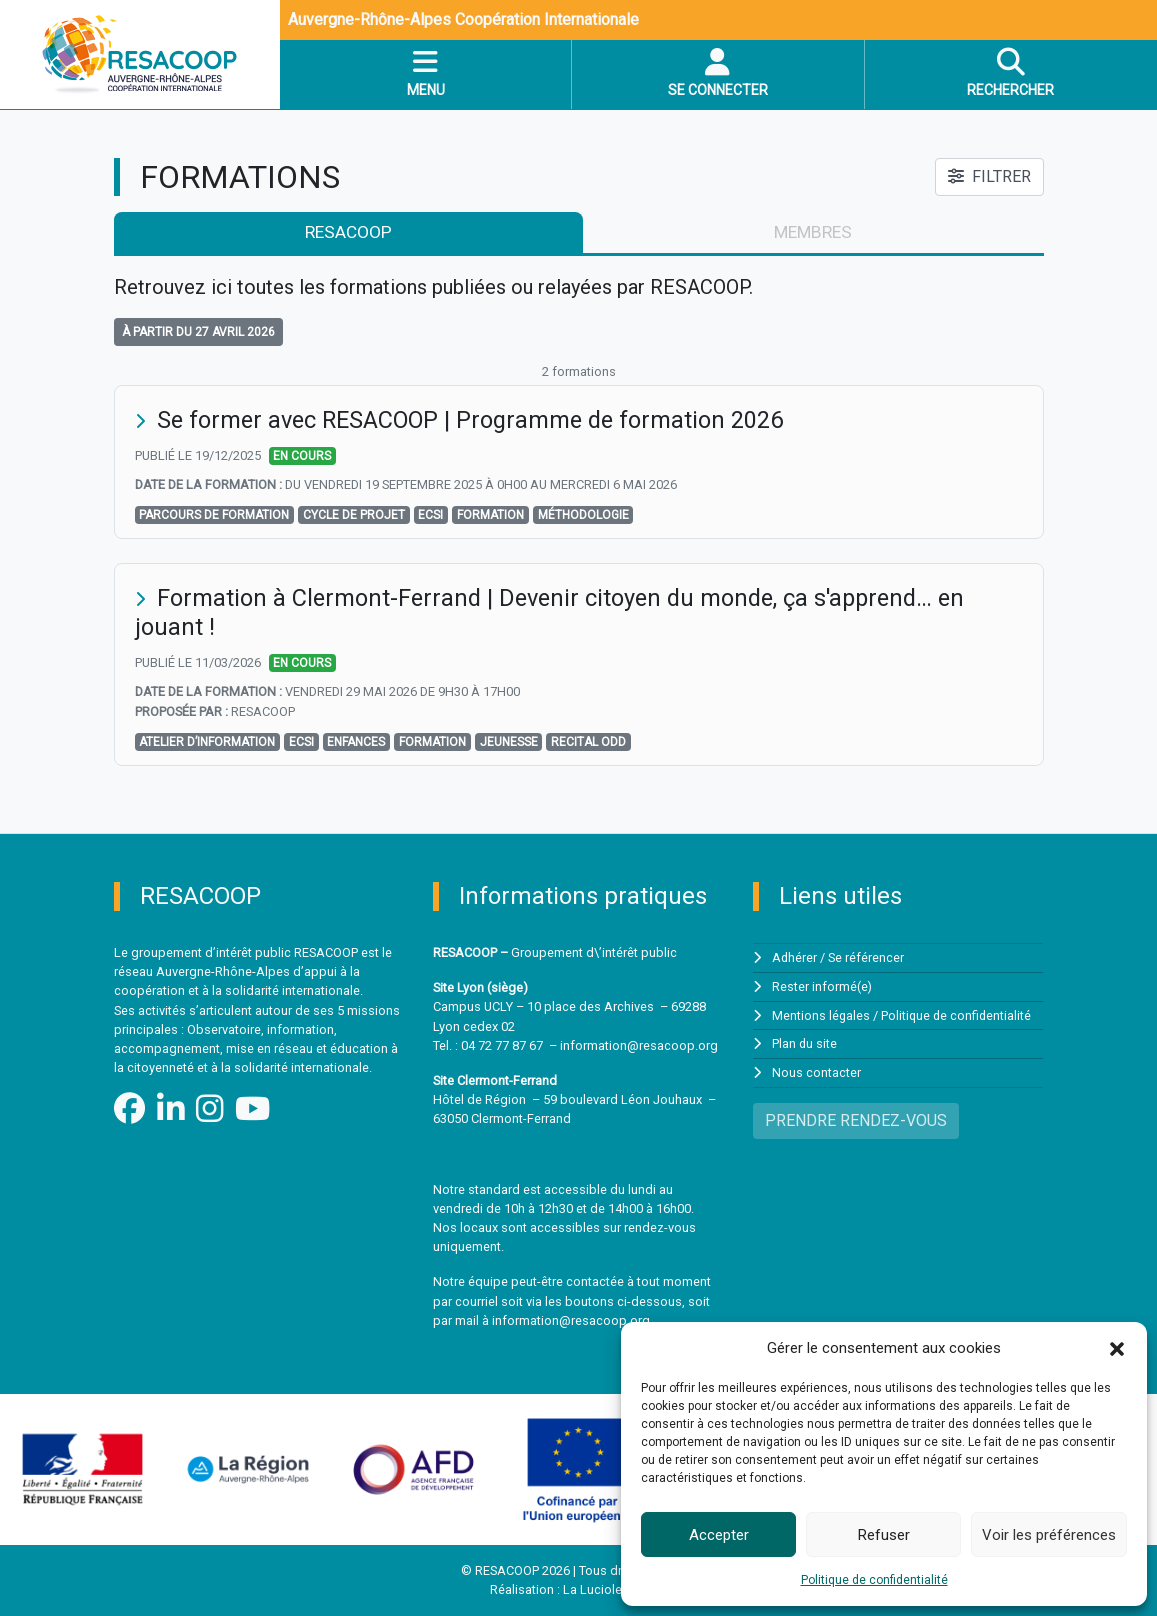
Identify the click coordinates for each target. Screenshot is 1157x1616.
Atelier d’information (207, 743)
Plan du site (805, 1042)
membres (813, 233)
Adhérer (795, 958)
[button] (1117, 1348)
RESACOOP (347, 233)
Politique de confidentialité (874, 1580)
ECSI (430, 516)
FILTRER (989, 176)
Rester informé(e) (822, 986)
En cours (302, 457)
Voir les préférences (1049, 1535)
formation (490, 516)
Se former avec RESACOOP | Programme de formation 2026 (478, 421)
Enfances (356, 743)
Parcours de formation (214, 516)
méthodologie (583, 516)
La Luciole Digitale (615, 1590)
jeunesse (509, 743)
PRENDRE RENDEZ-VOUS (856, 1118)
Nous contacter (816, 1071)
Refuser (884, 1535)
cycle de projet (354, 516)
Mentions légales (821, 1014)
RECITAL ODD (588, 743)
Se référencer (867, 958)
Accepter (719, 1535)
